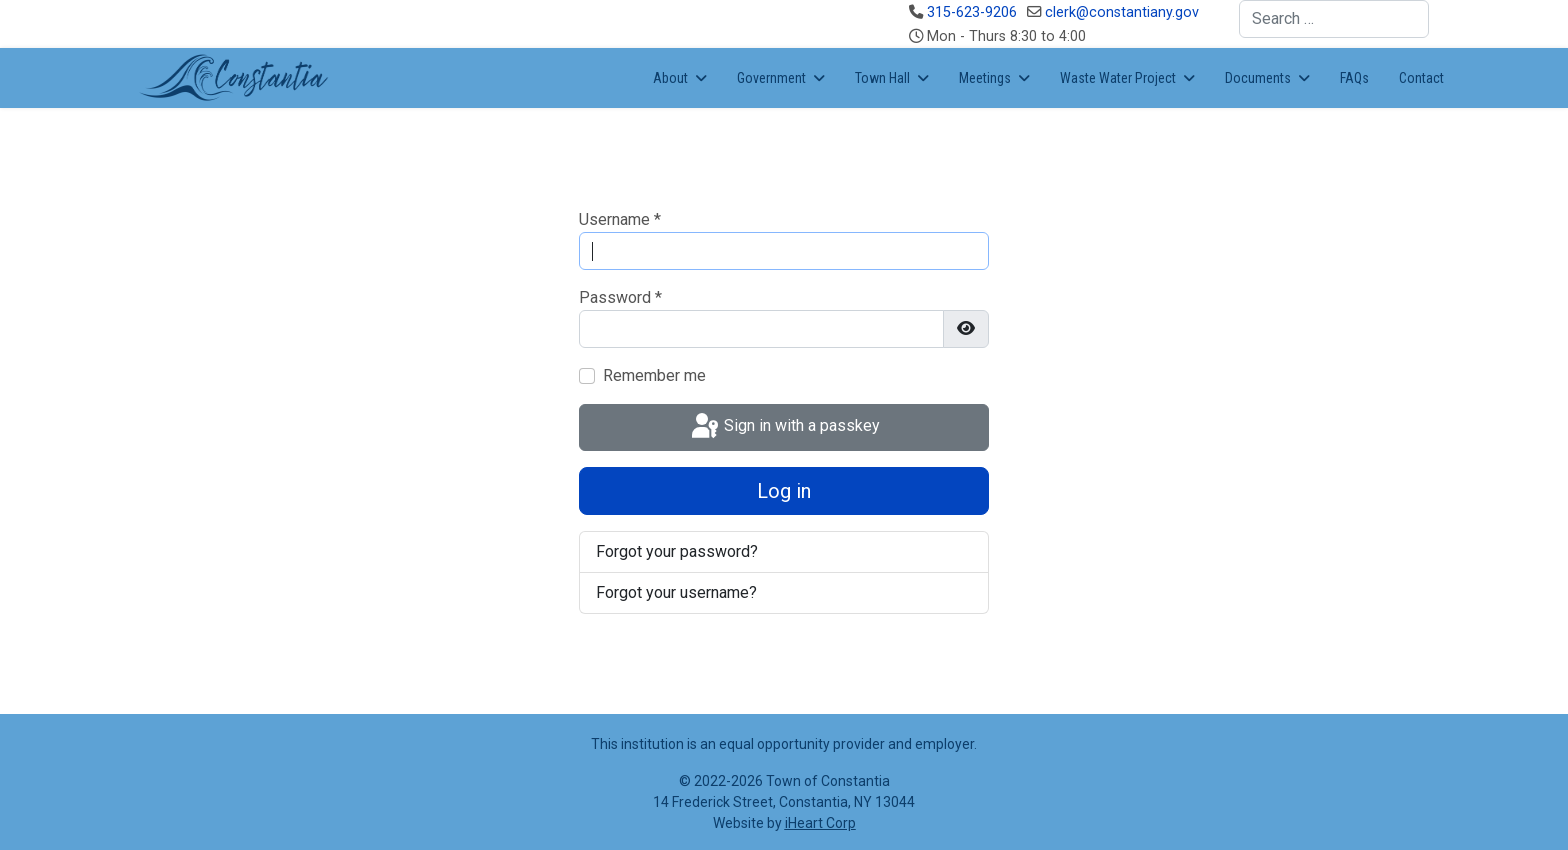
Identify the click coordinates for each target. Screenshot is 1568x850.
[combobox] (1334, 19)
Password (620, 297)
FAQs (1354, 78)
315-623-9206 (972, 12)
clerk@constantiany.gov (1122, 12)
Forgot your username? (676, 592)
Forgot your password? (677, 551)
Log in (784, 491)
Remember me (654, 375)
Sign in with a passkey (784, 427)
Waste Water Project (1118, 78)
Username (620, 219)
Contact (1421, 78)
